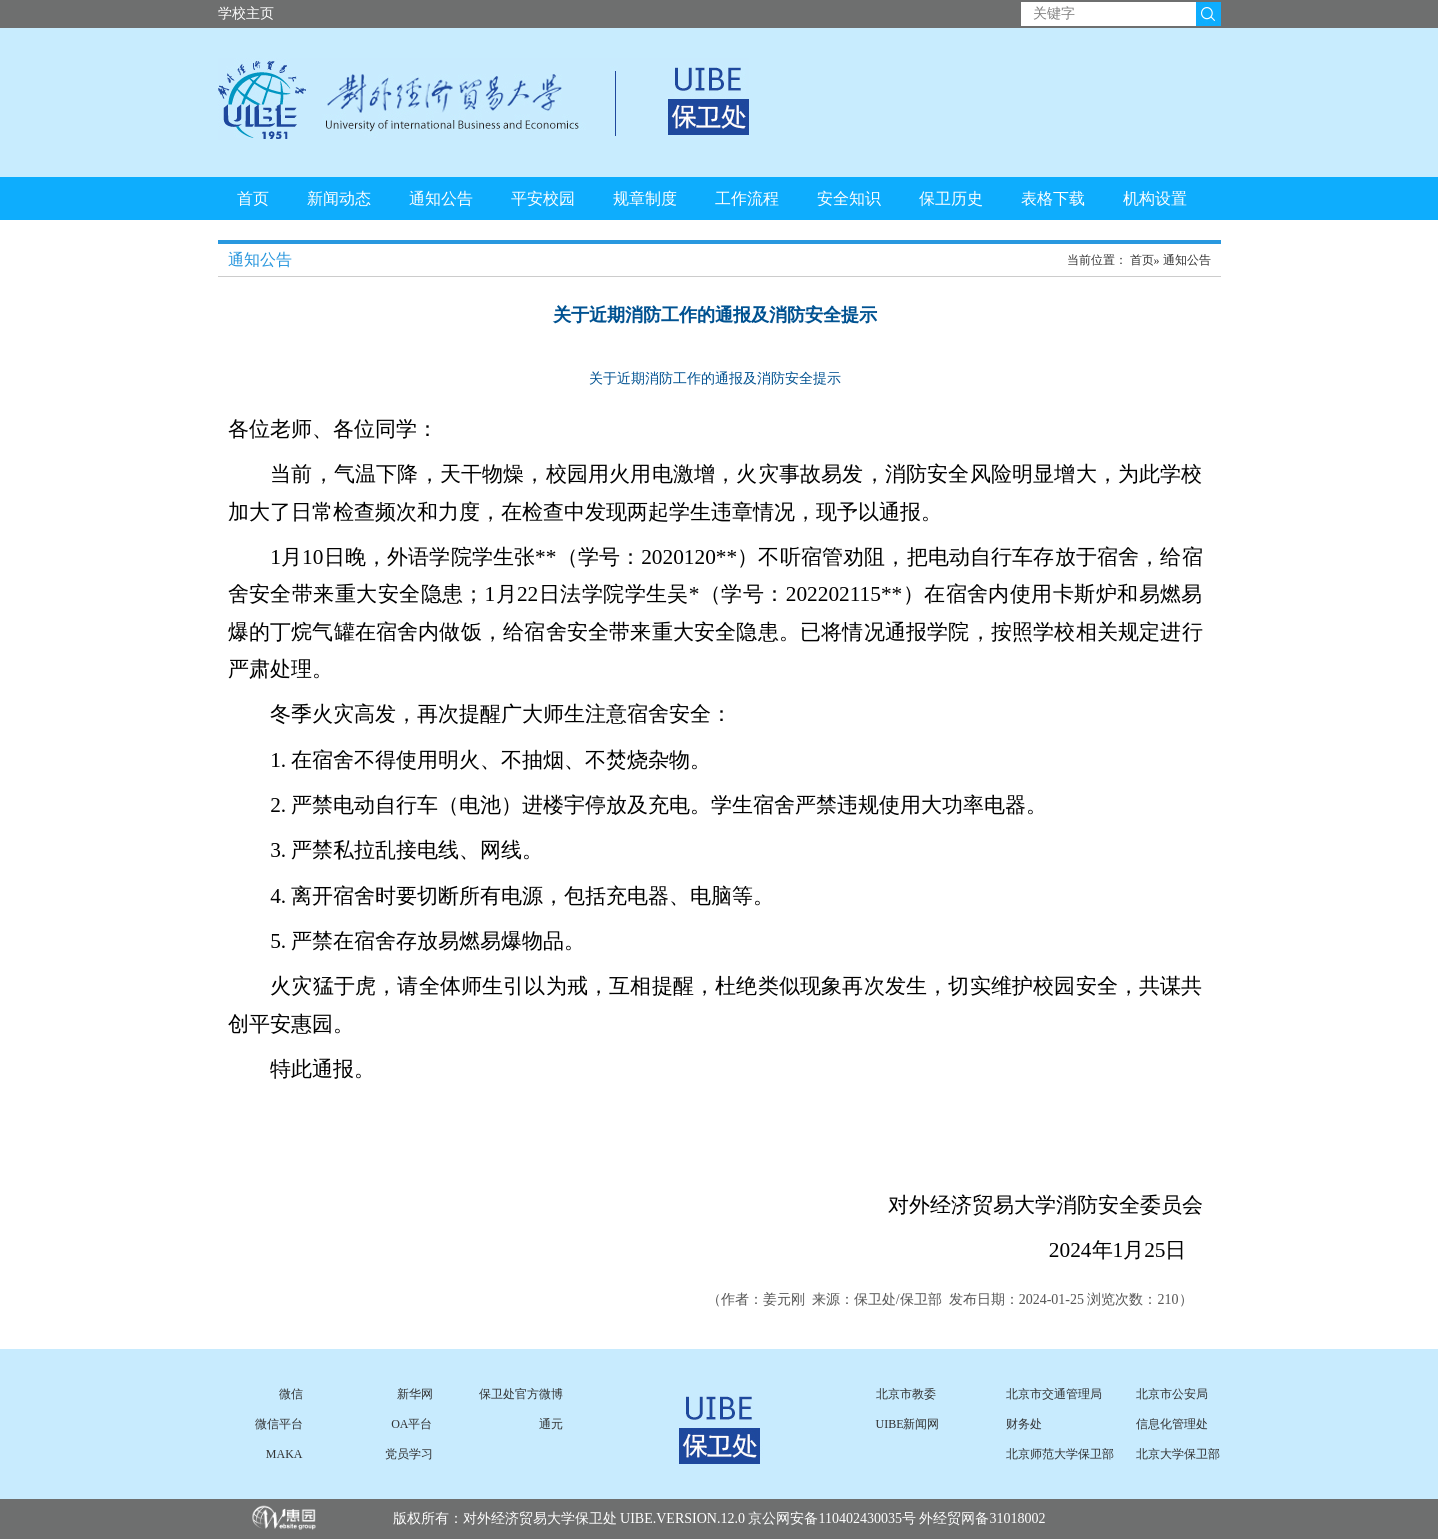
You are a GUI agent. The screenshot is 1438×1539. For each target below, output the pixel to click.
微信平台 (279, 1424)
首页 (253, 198)
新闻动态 (339, 198)
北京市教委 (906, 1394)
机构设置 (1155, 198)
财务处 (1024, 1424)
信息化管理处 (1172, 1424)
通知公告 (441, 198)
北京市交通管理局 (1054, 1394)
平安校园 (543, 198)
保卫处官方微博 (521, 1394)
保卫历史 (951, 198)
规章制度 (645, 198)
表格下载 (1053, 198)
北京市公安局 (1172, 1394)
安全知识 (849, 198)
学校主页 (246, 13)
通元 (551, 1424)
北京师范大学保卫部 (1060, 1454)
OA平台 (411, 1424)
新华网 (415, 1394)
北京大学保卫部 (1178, 1454)
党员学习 (409, 1454)
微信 (291, 1394)
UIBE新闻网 (908, 1424)
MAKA (284, 1454)
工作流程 (747, 198)
